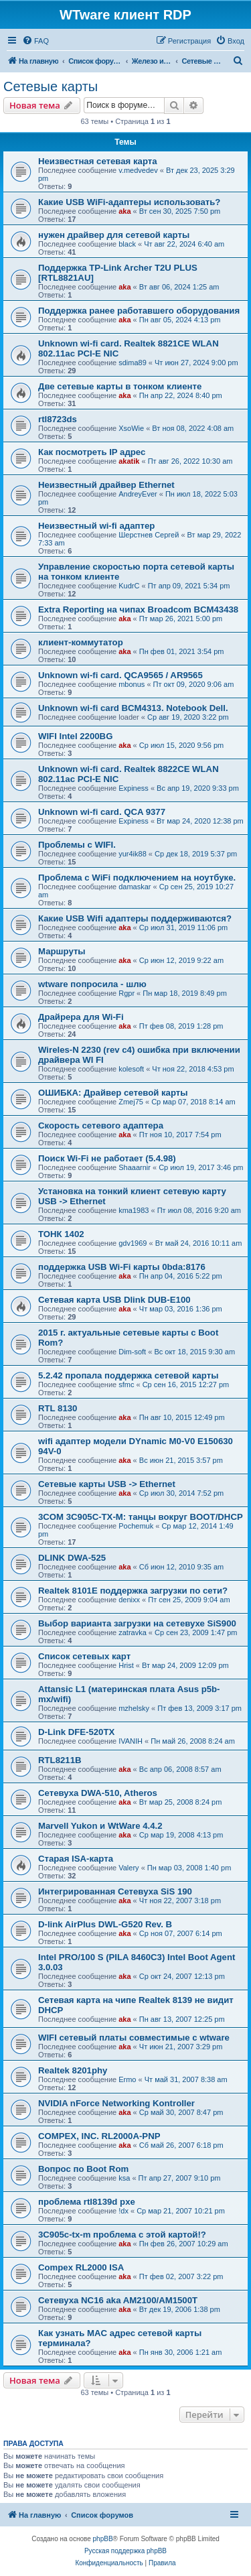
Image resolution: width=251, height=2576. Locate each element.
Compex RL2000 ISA (81, 2267)
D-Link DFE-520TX (76, 1732)
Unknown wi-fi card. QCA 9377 (101, 812)
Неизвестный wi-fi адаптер (96, 526)
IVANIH (130, 1741)
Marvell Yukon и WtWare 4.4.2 (100, 1826)
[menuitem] (35, 41)
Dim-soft (132, 1352)
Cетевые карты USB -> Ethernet (106, 1484)
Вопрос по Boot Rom (83, 2169)
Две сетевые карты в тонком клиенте (119, 386)
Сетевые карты (50, 86)
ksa (124, 2178)
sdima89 (132, 363)
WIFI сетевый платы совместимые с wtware (134, 2038)
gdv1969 (132, 1243)
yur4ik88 (132, 854)
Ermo (127, 2079)
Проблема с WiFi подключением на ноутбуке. (137, 878)
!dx (123, 2211)
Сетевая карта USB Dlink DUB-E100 (114, 1300)
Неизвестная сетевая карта (97, 161)
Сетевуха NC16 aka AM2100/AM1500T (117, 2300)
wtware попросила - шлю (92, 984)
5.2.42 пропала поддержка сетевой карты (128, 1375)
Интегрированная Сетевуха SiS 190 (115, 1891)
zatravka (132, 1632)
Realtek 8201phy (72, 2070)
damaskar (134, 887)
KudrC (128, 586)
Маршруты (62, 951)
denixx (129, 1600)
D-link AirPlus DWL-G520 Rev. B (105, 1924)
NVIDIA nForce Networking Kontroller (116, 2103)
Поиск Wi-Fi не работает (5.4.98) (107, 1158)
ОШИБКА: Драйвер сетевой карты (113, 1093)
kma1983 (133, 1210)
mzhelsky (133, 1708)
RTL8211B (60, 1760)
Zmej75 (130, 1102)
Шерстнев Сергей (148, 535)
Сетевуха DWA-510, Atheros (97, 1793)
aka (124, 211)
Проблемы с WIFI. (77, 845)
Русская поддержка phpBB (125, 2551)
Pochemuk (135, 1526)
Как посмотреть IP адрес (91, 452)
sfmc (126, 1384)
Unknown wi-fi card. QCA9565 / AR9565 (120, 675)
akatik (128, 461)
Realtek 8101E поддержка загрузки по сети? (133, 1591)
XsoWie (131, 428)
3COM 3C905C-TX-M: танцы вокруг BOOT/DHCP (140, 1517)
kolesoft (131, 1069)
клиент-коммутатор (80, 642)
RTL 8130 (57, 1408)
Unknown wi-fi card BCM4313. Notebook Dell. (133, 708)
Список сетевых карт (84, 1656)
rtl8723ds (57, 419)
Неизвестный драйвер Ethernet (106, 485)
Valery (128, 1868)
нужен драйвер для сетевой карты (113, 235)
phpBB (103, 2538)
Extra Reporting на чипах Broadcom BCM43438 (138, 609)
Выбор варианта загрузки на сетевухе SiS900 (137, 1623)
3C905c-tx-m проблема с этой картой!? (122, 2235)
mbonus (131, 684)
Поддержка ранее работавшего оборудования (139, 311)
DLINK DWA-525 (72, 1558)
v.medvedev (138, 170)
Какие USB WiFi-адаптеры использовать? (129, 202)
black (127, 244)
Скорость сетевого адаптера (100, 1125)
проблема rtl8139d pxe (86, 2202)
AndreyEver (137, 494)
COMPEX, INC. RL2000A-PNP (99, 2136)
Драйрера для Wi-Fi (81, 1017)
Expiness (133, 788)
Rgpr (126, 993)
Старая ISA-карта (75, 1859)
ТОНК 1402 (61, 1234)
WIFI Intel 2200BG (75, 736)
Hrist (126, 1665)
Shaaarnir (134, 1167)
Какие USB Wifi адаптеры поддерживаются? (135, 918)
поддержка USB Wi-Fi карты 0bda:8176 (121, 1267)
